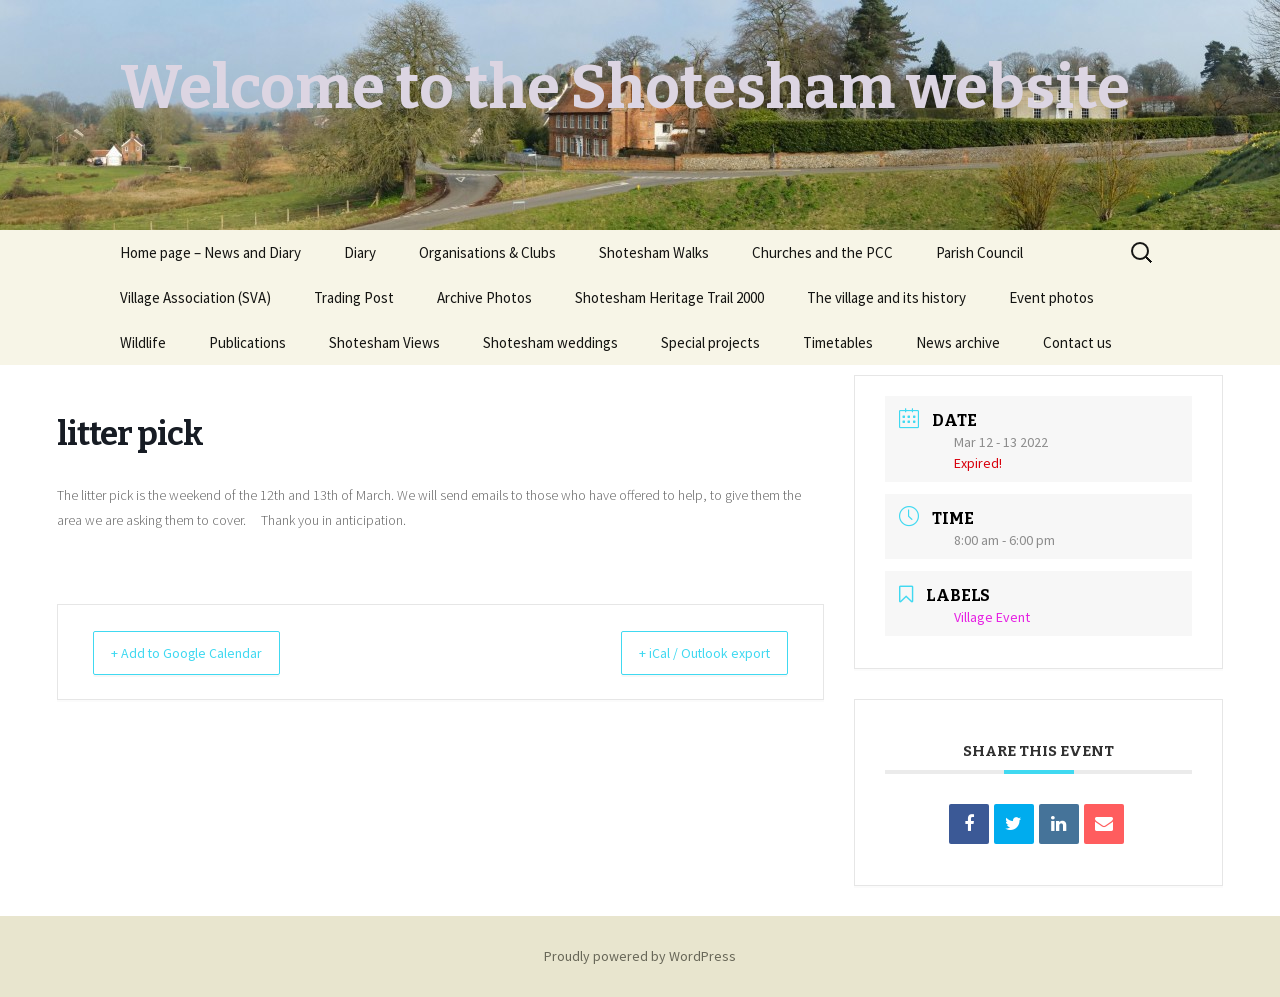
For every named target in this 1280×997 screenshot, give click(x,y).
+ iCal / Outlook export (689, 652)
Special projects (710, 342)
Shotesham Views (384, 342)
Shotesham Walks (654, 252)
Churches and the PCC (822, 252)
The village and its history (886, 297)
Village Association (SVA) (195, 297)
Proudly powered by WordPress (640, 956)
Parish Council (979, 252)
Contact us (1077, 342)
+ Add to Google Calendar (200, 652)
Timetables (838, 342)
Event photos (1051, 297)
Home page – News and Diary (210, 252)
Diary (360, 252)
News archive (958, 342)
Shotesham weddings (550, 342)
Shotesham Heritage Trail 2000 (669, 297)
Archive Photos (484, 297)
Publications (247, 342)
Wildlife (143, 342)
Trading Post (354, 297)
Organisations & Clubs (487, 252)
